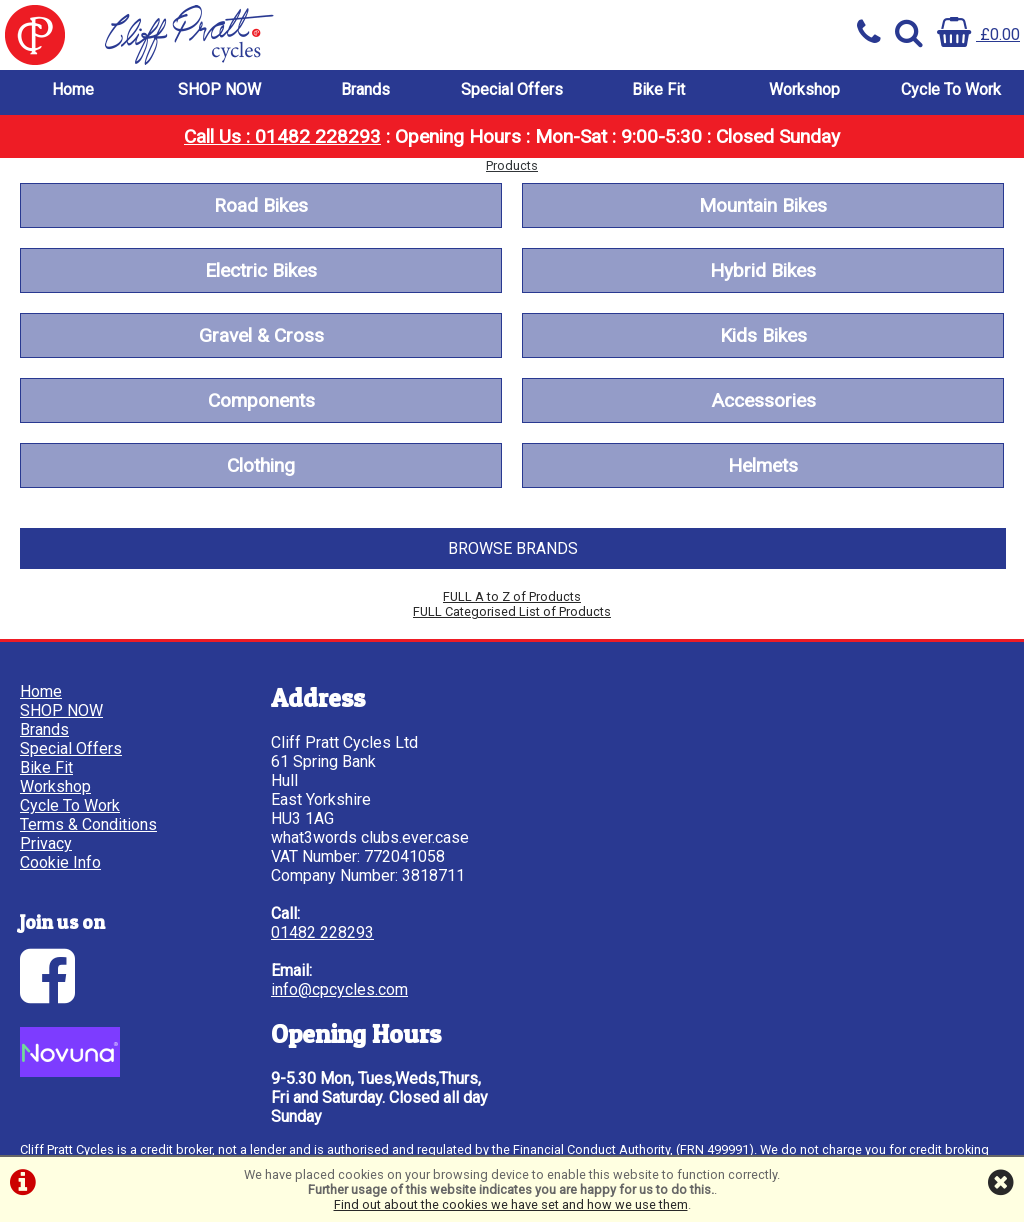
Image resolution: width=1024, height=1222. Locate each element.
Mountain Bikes (763, 205)
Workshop (804, 89)
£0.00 (978, 34)
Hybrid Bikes (763, 270)
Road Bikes (261, 205)
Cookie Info (60, 862)
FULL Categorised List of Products (512, 611)
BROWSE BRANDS (513, 548)
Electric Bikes (261, 270)
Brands (365, 89)
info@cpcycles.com (339, 989)
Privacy (46, 843)
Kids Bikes (763, 335)
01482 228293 (322, 932)
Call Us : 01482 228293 (282, 136)
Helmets (763, 465)
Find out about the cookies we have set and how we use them (511, 1204)
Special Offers (512, 89)
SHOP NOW (219, 89)
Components (261, 400)
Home (73, 89)
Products (512, 165)
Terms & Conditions (88, 824)
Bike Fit (658, 89)
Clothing (261, 465)
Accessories (763, 400)
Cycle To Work (951, 89)
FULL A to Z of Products (512, 596)
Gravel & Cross (261, 335)
